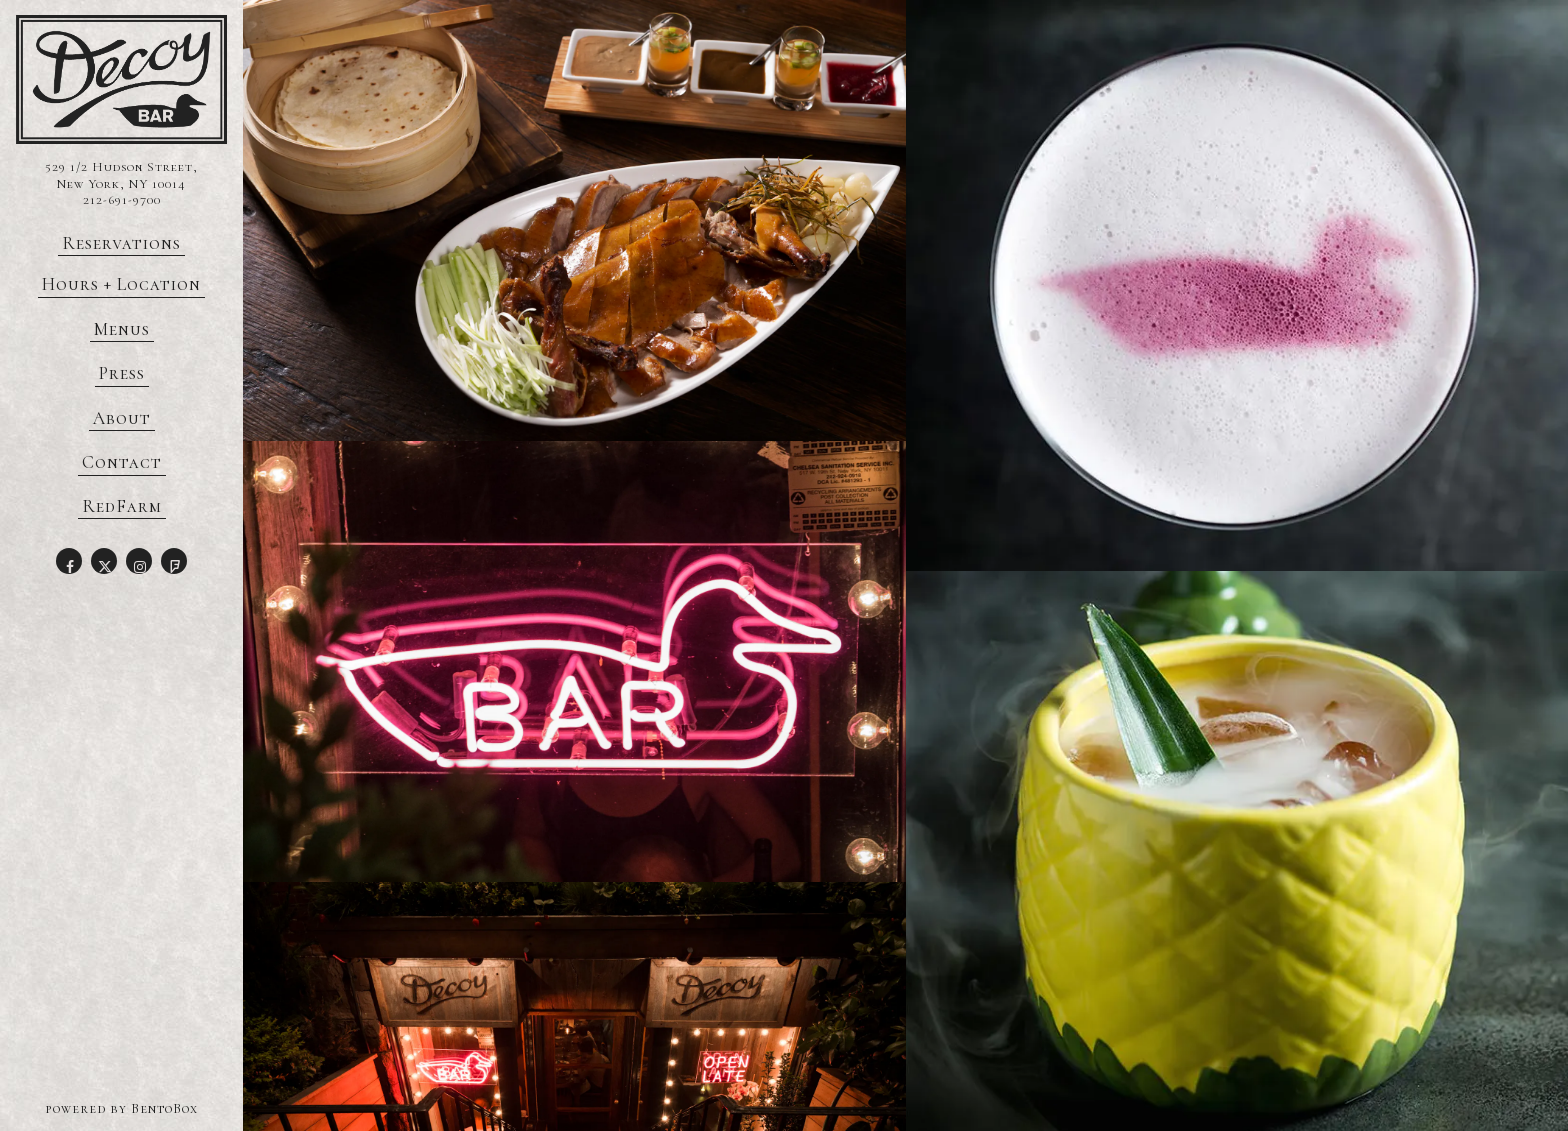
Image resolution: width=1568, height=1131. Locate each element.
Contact (122, 462)
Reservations (123, 243)
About (122, 418)
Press (122, 373)
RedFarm (124, 506)
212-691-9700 (122, 200)
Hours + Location (121, 284)
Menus (122, 329)
